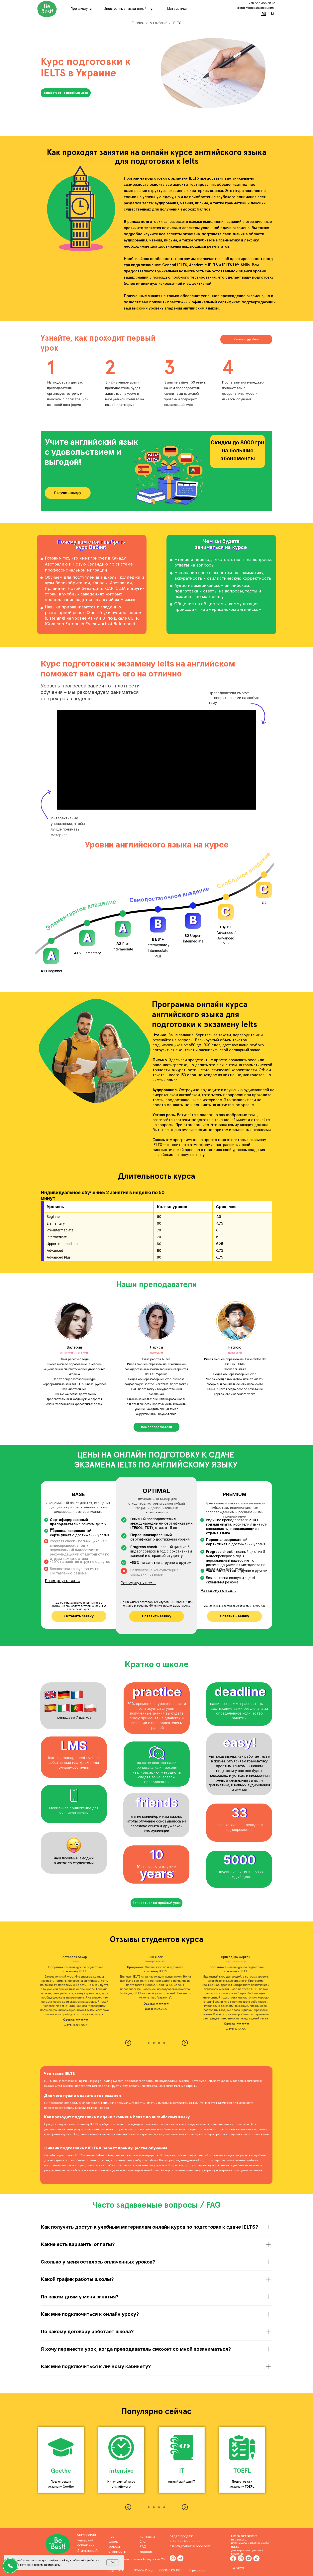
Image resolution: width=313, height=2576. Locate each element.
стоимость (117, 2551)
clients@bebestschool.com (255, 7)
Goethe (64, 2471)
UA (271, 14)
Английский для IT (184, 2481)
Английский (158, 23)
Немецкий (85, 2540)
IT (184, 2471)
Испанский (85, 2545)
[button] (66, 92)
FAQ (143, 2546)
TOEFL (245, 2471)
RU (263, 14)
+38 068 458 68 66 (262, 3)
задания (146, 2552)
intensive (124, 2471)
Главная (138, 23)
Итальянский (87, 2550)
